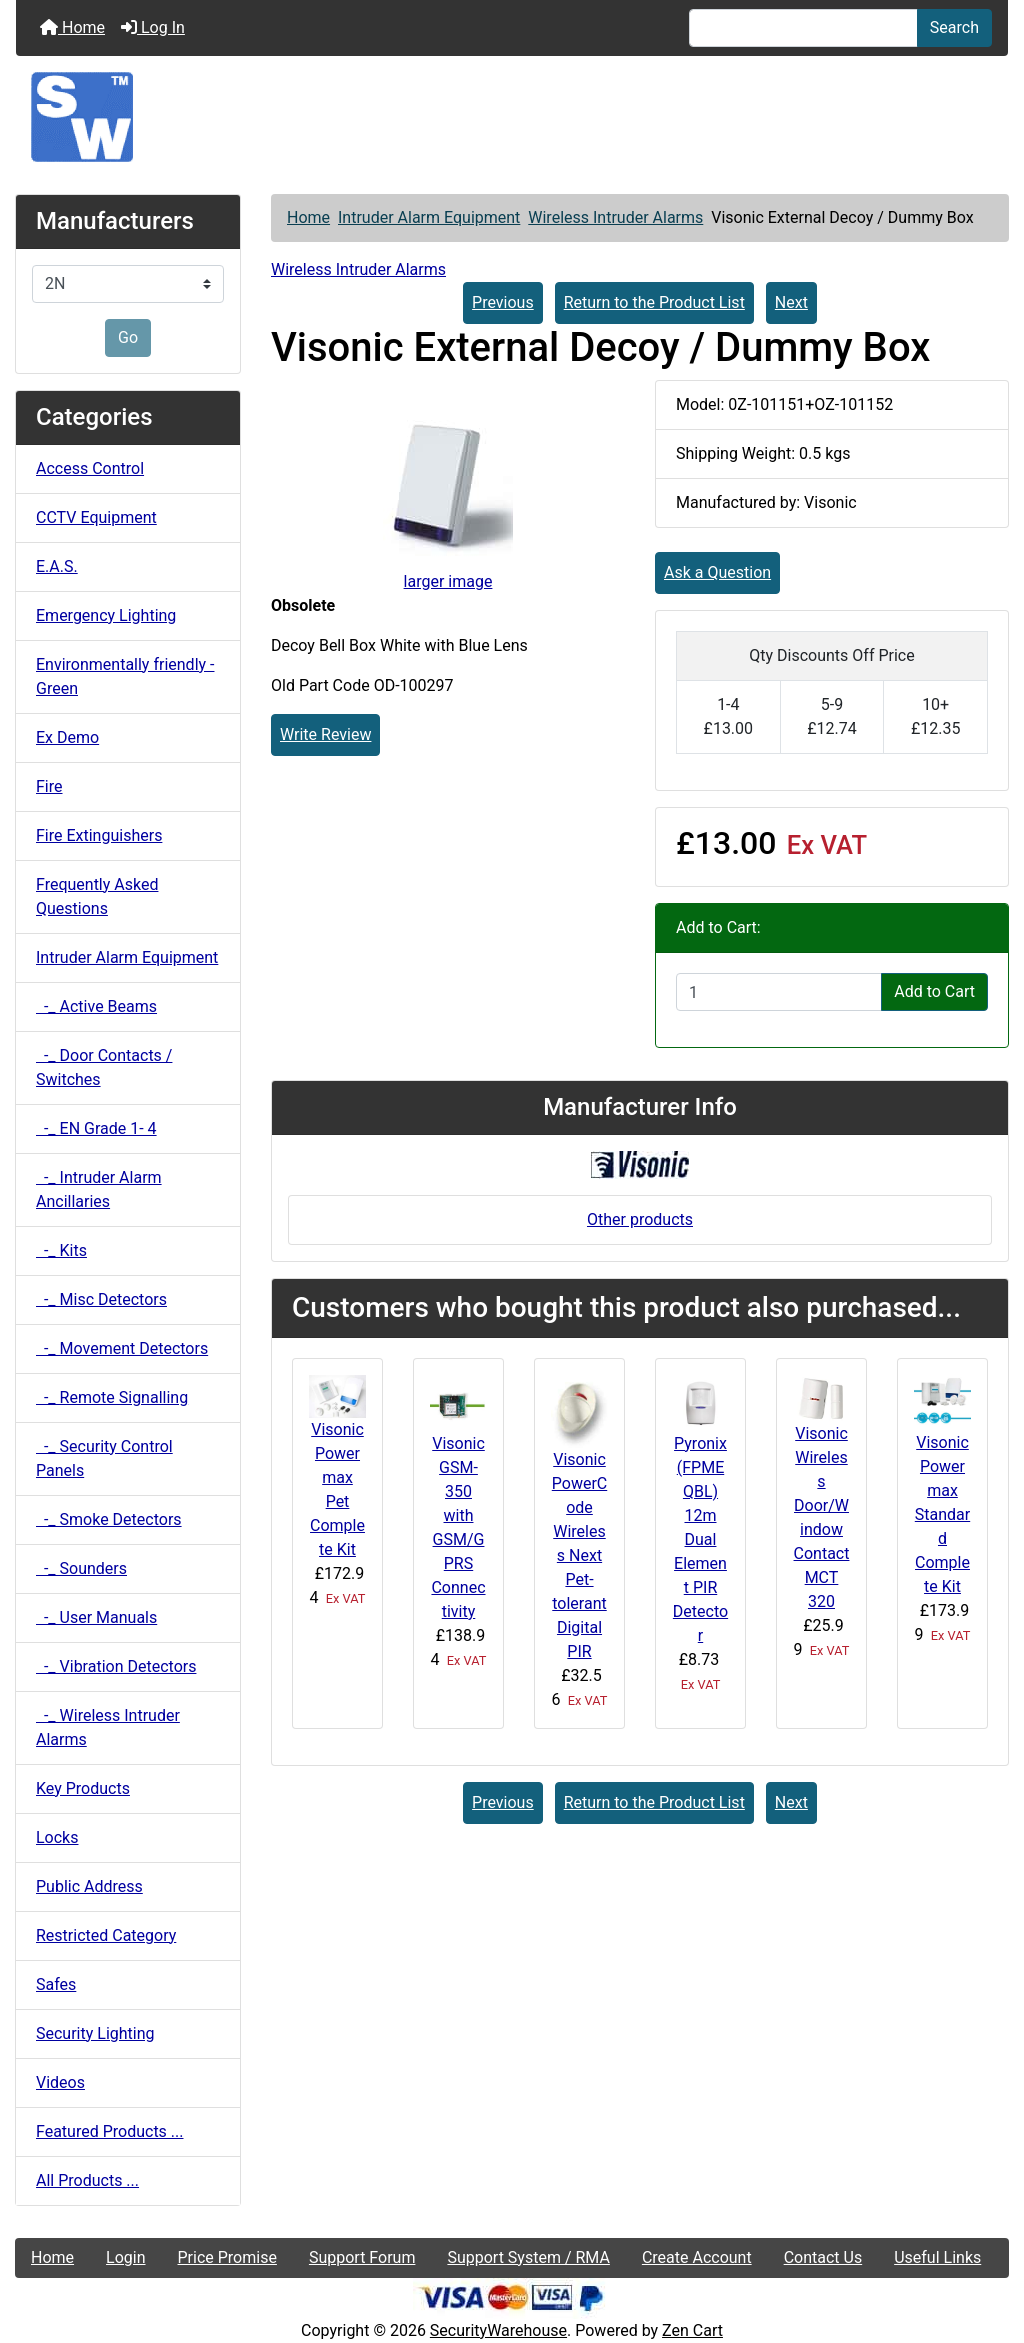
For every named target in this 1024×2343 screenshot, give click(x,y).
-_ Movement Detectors (122, 1348)
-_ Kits (61, 1250)
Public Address (89, 1886)
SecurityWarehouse (498, 2330)
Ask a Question (717, 572)
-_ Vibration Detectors (116, 1666)
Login (125, 2257)
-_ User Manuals (96, 1617)
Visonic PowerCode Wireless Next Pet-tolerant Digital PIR (579, 1555)
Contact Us (823, 2257)
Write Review (325, 734)
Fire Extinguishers (99, 835)
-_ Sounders (81, 1568)
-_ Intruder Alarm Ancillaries (99, 1189)
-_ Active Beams (96, 1006)
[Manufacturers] (128, 284)
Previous (503, 302)
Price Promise (227, 2257)
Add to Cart (934, 991)
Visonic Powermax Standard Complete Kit (942, 1514)
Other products (640, 1219)
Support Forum (362, 2257)
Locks (57, 1837)
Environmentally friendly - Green (125, 676)
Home (72, 27)
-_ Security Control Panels (104, 1458)
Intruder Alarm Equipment (429, 217)
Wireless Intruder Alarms (615, 217)
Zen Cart (692, 2330)
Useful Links (937, 2257)
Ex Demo (67, 737)
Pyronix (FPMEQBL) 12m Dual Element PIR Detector (700, 1539)
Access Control (90, 468)
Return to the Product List (654, 302)
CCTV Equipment (96, 517)
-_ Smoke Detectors (109, 1519)
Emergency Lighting (106, 615)
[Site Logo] (512, 117)
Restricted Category (106, 1935)
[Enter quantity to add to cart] (779, 992)
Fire (49, 786)
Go (128, 337)
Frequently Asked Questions (97, 896)
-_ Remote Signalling (112, 1397)
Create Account (697, 2257)
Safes (56, 1984)
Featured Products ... (110, 2131)
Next (791, 302)
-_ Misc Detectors (101, 1299)
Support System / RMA (528, 2257)
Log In (153, 27)
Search (954, 27)
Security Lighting (95, 2033)
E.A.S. (57, 566)
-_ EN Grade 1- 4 (96, 1128)
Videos (60, 2082)
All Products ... (87, 2180)
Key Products (83, 1788)
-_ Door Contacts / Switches (104, 1067)
